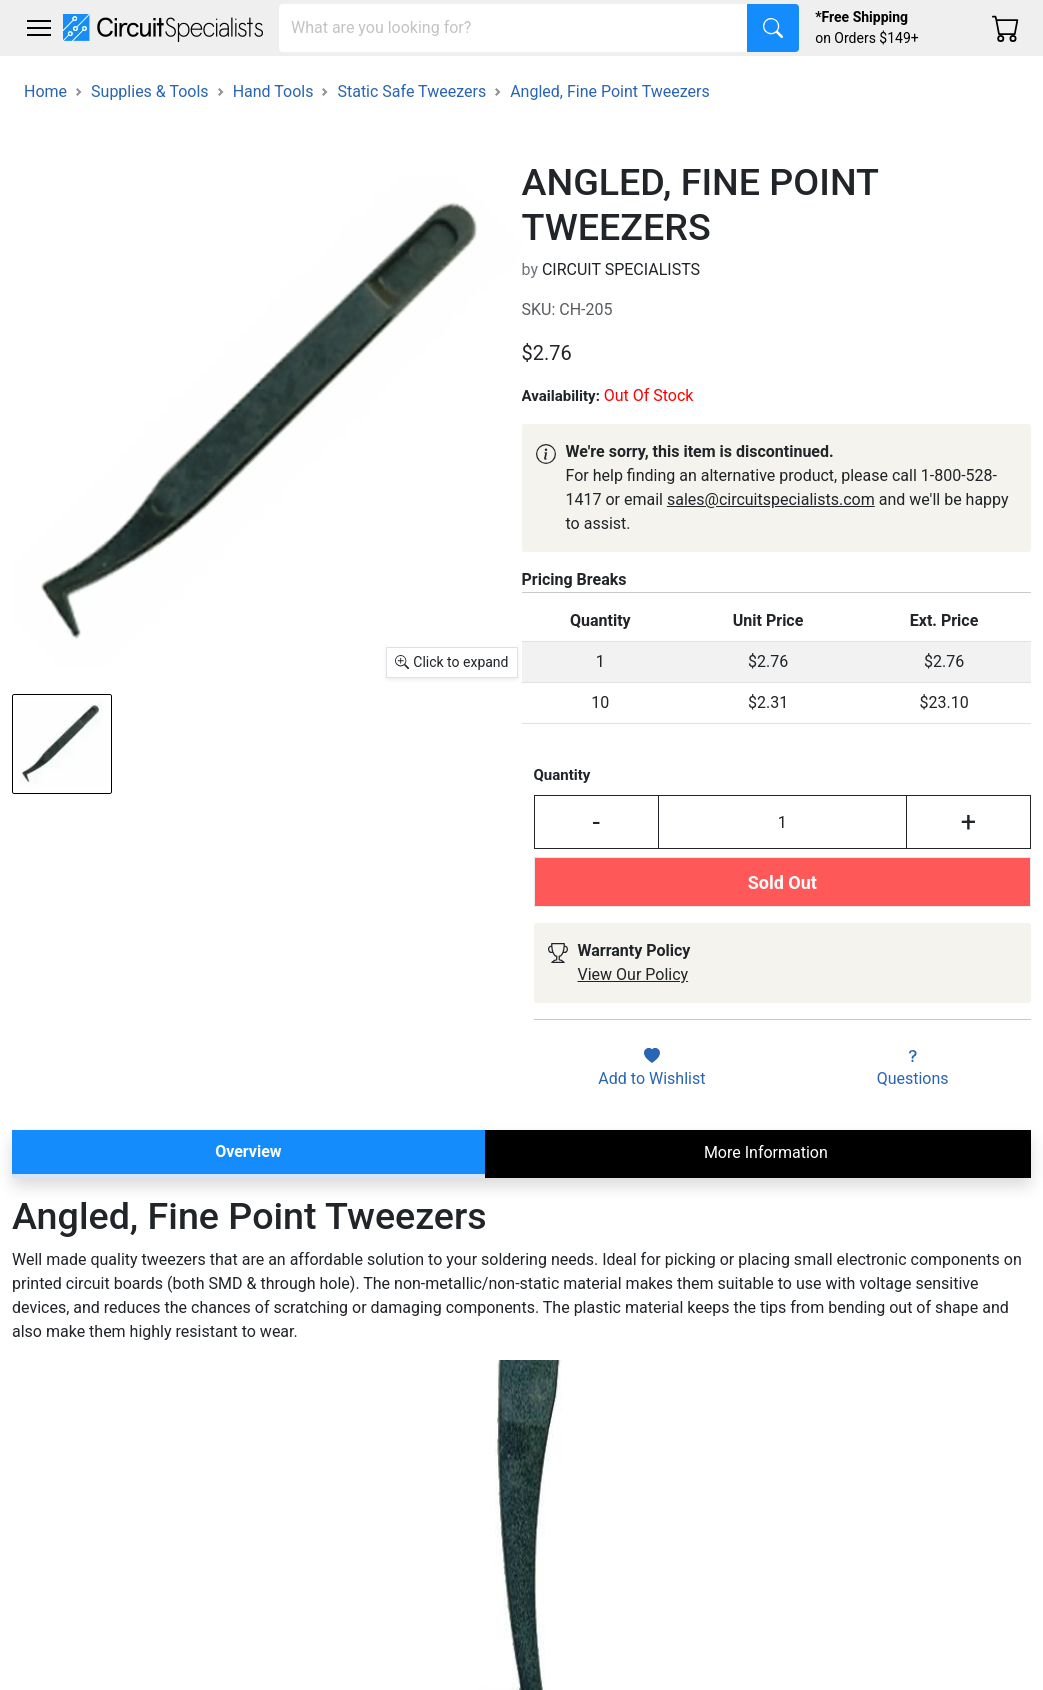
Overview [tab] (248, 1151)
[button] (39, 28)
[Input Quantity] (782, 822)
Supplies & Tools (150, 91)
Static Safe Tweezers (411, 91)
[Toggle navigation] (39, 28)
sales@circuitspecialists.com (771, 499)
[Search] (513, 28)
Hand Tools (273, 91)
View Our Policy (633, 974)
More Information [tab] (766, 1152)
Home (45, 91)
